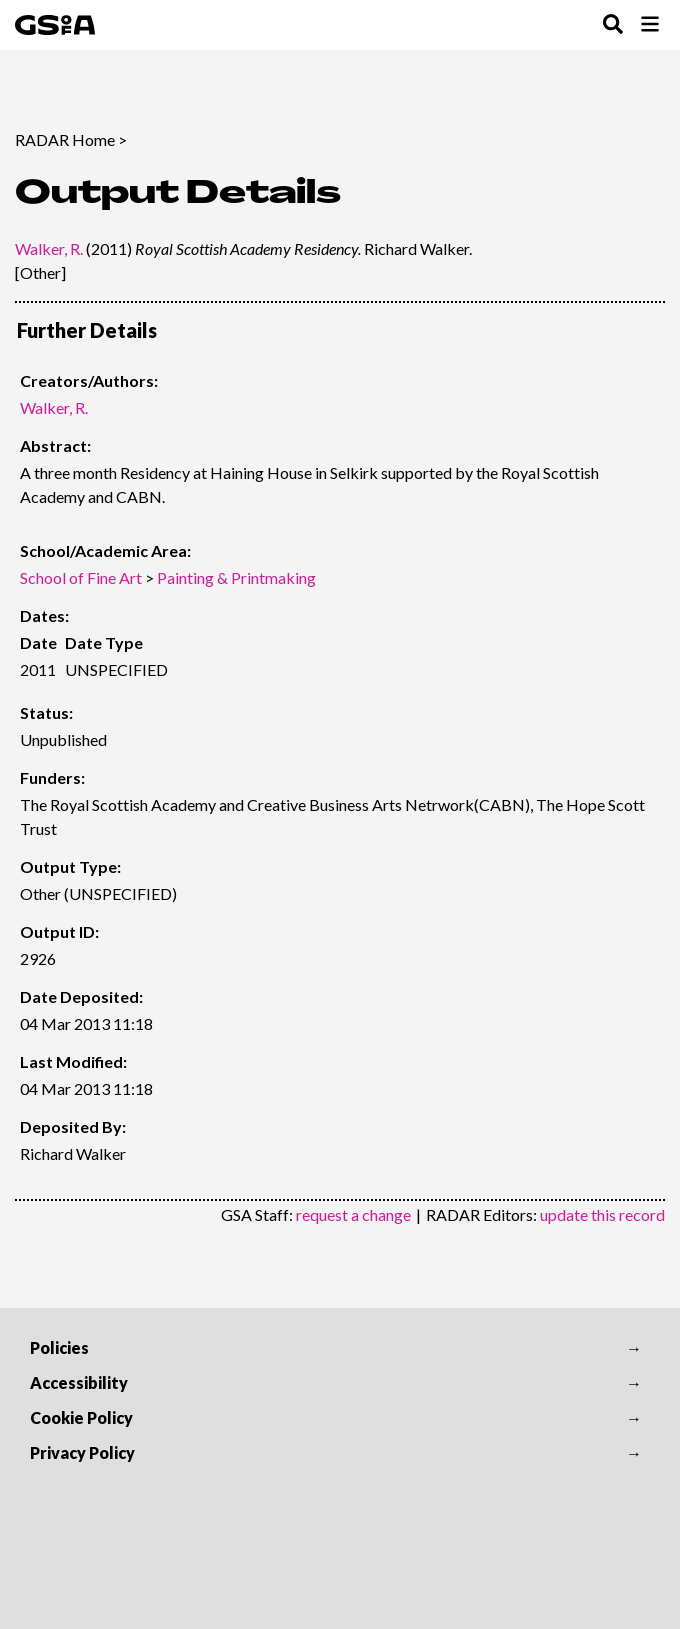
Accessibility (79, 1382)
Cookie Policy (81, 1417)
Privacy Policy (82, 1452)
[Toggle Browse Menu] (650, 25)
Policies (59, 1347)
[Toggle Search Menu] (613, 25)
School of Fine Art (81, 577)
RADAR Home (65, 139)
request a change (353, 1214)
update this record (602, 1214)
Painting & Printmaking (236, 577)
